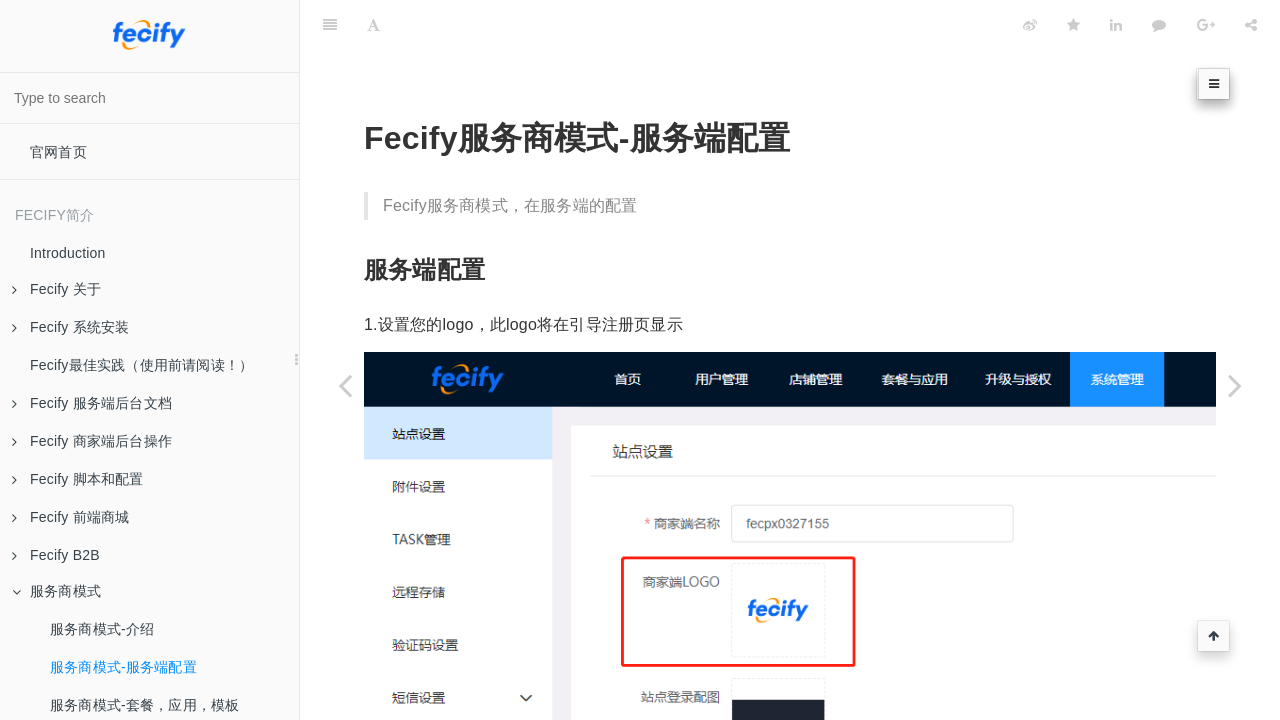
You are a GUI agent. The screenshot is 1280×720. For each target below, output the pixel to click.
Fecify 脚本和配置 (78, 479)
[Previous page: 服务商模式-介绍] (345, 385)
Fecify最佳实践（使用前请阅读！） (141, 365)
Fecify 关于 (56, 289)
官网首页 (58, 152)
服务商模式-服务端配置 (123, 667)
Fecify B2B (56, 555)
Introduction (68, 253)
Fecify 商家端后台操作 (92, 441)
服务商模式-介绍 (102, 629)
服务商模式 (56, 591)
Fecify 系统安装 (70, 327)
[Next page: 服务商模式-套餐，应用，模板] (1235, 385)
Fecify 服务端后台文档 (92, 403)
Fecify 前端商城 (70, 517)
